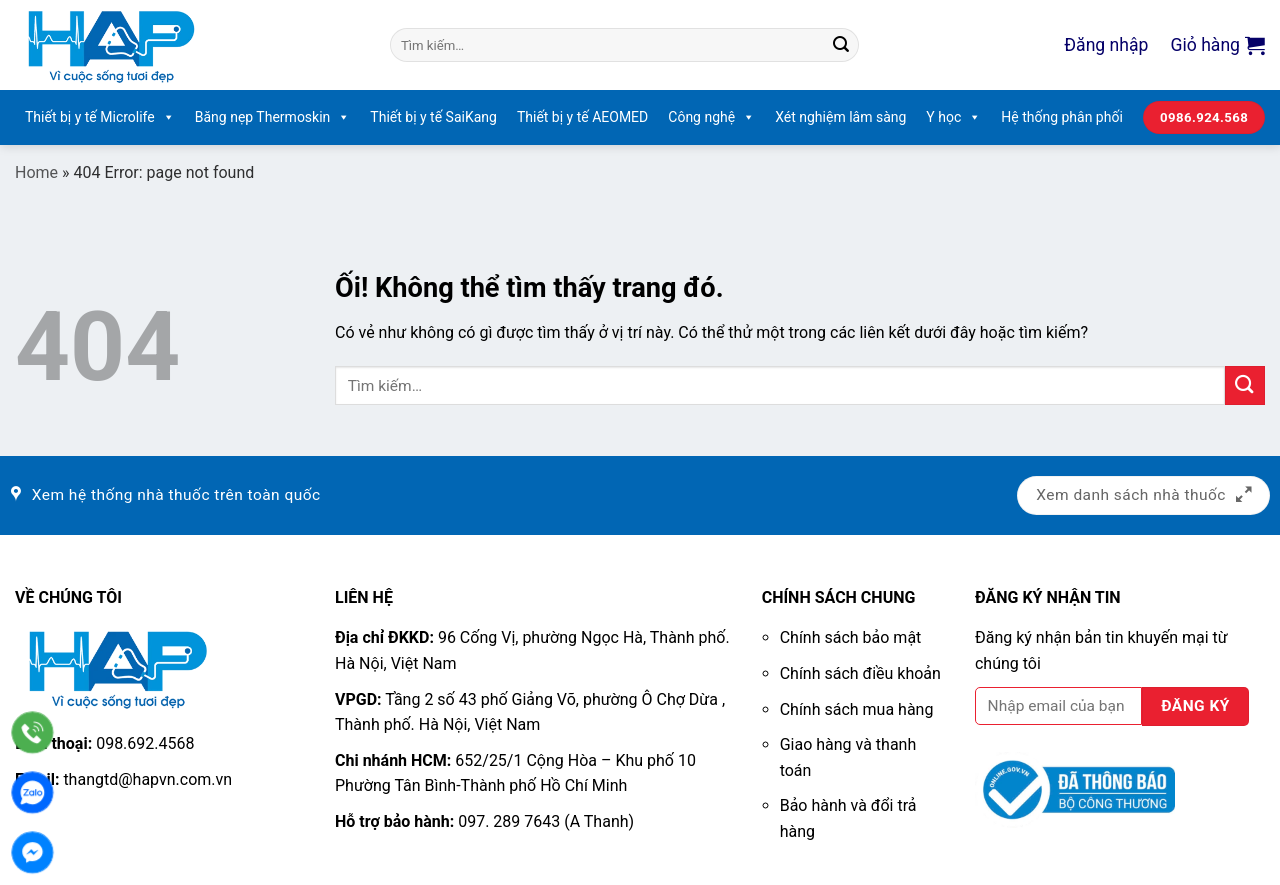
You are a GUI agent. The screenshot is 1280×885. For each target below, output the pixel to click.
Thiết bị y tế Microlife (100, 117)
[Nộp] (841, 45)
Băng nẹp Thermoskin (273, 117)
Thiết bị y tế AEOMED (582, 117)
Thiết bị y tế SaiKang (433, 117)
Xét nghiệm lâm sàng (840, 117)
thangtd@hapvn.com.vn (147, 779)
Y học (953, 117)
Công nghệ (711, 117)
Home (36, 172)
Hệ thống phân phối (1062, 117)
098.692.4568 (145, 743)
